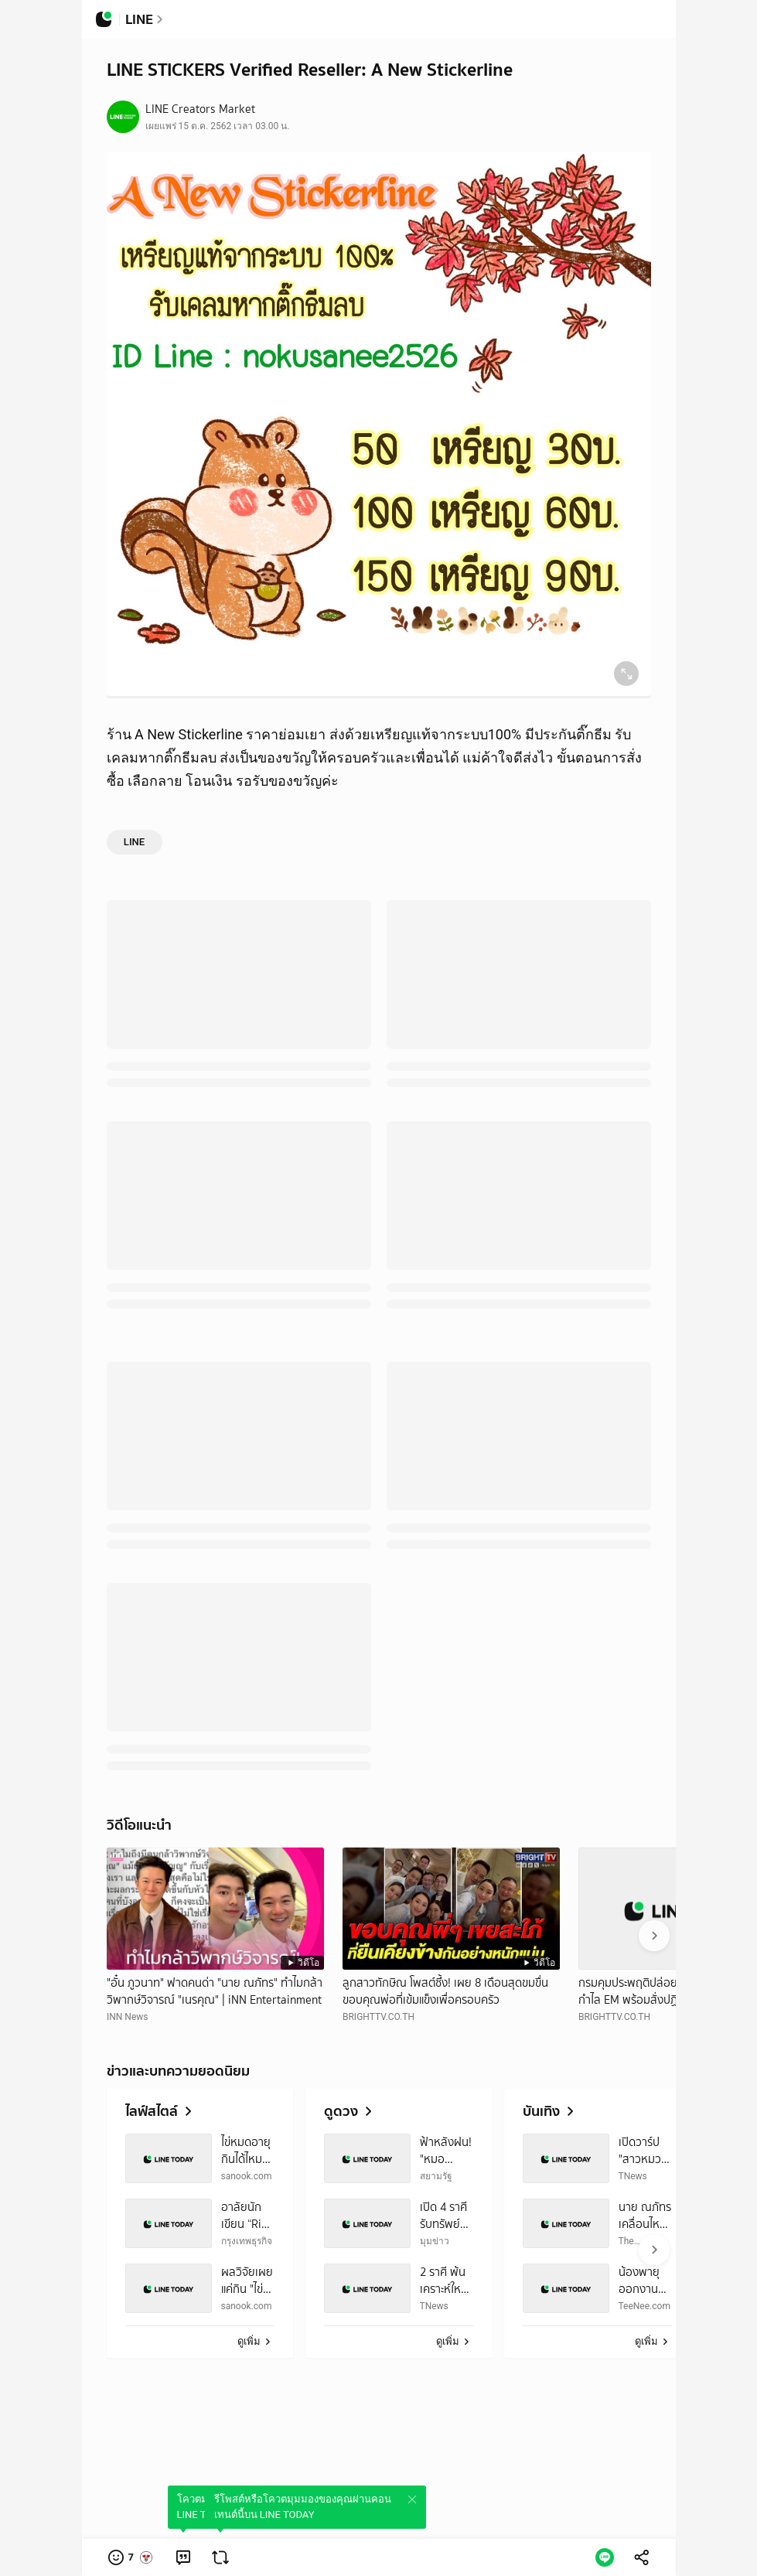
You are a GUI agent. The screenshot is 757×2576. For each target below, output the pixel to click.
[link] (183, 2557)
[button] (131, 2557)
